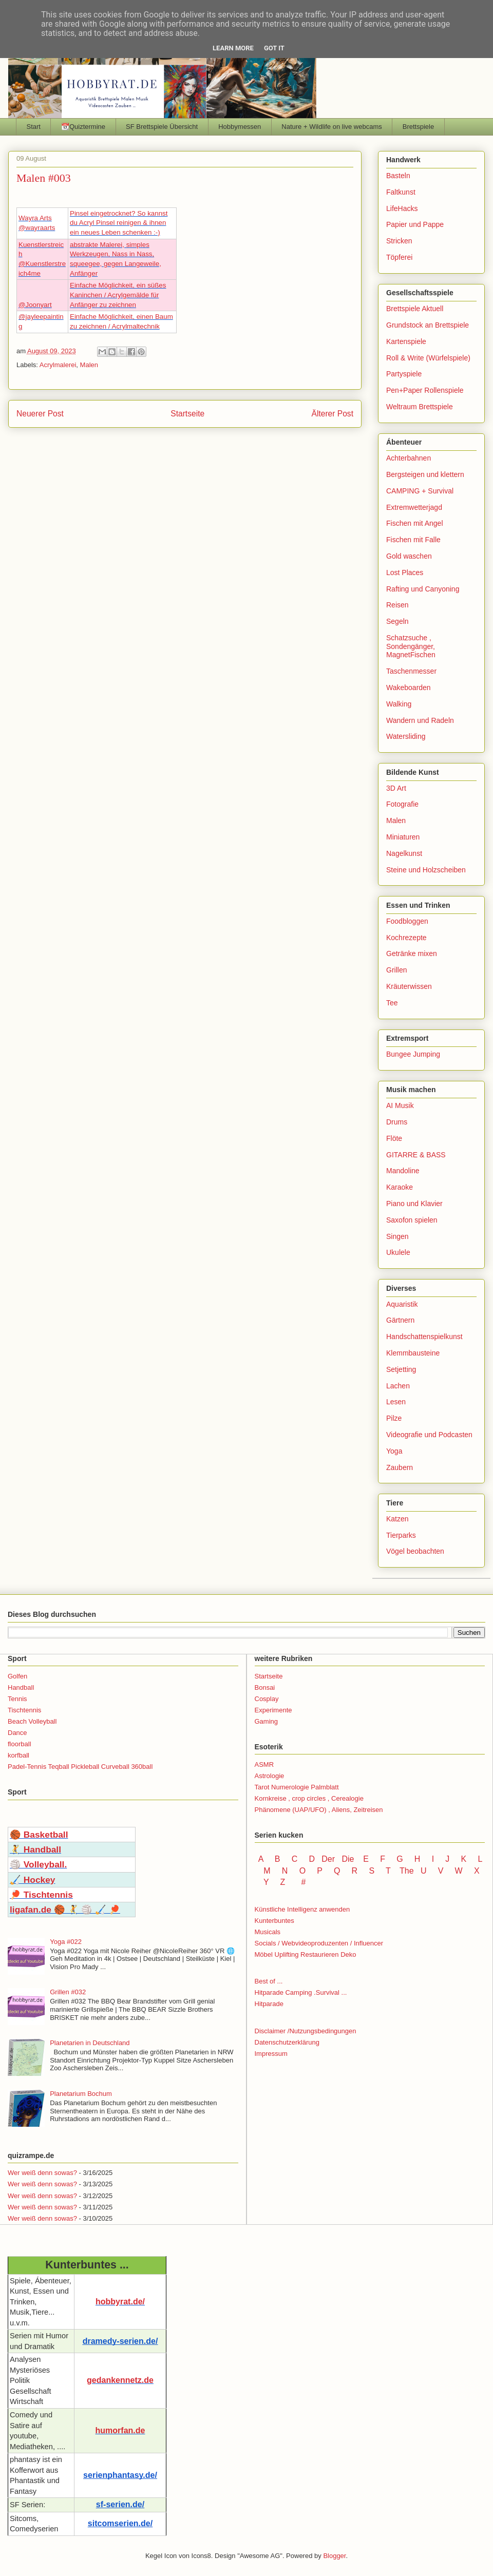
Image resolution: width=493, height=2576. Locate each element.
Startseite (187, 413)
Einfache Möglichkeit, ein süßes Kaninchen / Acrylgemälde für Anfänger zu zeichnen (118, 294)
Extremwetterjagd (414, 507)
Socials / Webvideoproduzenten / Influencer (319, 1943)
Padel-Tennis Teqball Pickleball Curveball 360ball (80, 1766)
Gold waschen (409, 556)
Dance (17, 1733)
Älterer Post (332, 413)
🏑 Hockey (32, 1880)
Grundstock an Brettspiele (427, 325)
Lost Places (404, 572)
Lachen (398, 1386)
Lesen (396, 1402)
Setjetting (401, 1369)
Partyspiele (404, 374)
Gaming (266, 1721)
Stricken (399, 241)
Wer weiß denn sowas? (42, 2173)
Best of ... (269, 1981)
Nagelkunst (404, 853)
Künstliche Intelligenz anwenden (302, 1909)
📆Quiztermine (83, 126)
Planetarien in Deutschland (89, 2043)
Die (348, 1859)
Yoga (394, 1451)
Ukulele (398, 1252)
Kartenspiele (406, 341)
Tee (392, 1003)
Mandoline (403, 1171)
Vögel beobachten (415, 1551)
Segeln (397, 621)
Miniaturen (403, 837)
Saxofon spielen (412, 1220)
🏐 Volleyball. (38, 1864)
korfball (18, 1755)
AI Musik (400, 1105)
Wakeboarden (408, 687)
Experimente (273, 1710)
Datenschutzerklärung (287, 2042)
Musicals (268, 1932)
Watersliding (406, 736)
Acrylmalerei (58, 365)
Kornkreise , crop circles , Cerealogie (309, 1798)
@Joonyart (35, 305)
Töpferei (399, 257)
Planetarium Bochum (81, 2093)
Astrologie (270, 1776)
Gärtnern (400, 1320)
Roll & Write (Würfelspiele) (428, 358)
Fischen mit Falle (413, 540)
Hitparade (269, 2004)
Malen (89, 365)
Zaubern (399, 1467)
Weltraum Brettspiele (419, 407)
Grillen (396, 970)
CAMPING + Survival (419, 491)
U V (433, 1870)
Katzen (397, 1519)
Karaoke (399, 1187)
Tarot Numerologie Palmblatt (297, 1787)
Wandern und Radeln (420, 720)
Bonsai (265, 1687)
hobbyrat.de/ (120, 2301)
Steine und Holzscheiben (426, 870)
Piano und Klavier (414, 1203)
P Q (330, 1870)
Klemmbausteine (413, 1353)
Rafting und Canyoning (422, 589)
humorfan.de (120, 2430)
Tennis (17, 1699)
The (407, 1870)
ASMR (264, 1764)
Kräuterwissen (409, 986)
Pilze (394, 1418)
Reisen (397, 605)
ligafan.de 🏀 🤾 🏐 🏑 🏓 (65, 1909)
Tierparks (401, 1535)
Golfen (17, 1676)
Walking (398, 704)
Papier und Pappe (415, 224)
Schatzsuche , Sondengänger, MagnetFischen (410, 646)
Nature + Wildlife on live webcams (331, 126)
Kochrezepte (406, 937)
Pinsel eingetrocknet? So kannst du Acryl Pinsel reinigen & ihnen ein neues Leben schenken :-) (118, 222)
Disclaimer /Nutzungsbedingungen (305, 2031)
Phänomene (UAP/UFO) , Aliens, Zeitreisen (319, 1810)
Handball (21, 1687)
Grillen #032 (68, 1992)
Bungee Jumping (413, 1054)
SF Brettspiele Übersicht (162, 126)
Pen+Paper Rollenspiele (425, 390)
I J (442, 1859)
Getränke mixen (411, 953)
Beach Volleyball (32, 1721)
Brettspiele (418, 126)
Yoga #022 (66, 1941)
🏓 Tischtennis (41, 1895)
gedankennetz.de (120, 2380)
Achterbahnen (408, 458)
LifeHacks (402, 208)
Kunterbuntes (274, 1920)
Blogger (334, 2556)
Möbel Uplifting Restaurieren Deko (305, 1954)
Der (328, 1859)
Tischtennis (24, 1710)
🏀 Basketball (39, 1834)
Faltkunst (400, 192)
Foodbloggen (407, 921)
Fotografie (402, 804)
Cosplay (267, 1699)
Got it (274, 48)
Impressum (271, 2053)
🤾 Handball (35, 1849)
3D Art (396, 788)
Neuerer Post (40, 413)
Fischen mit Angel (414, 523)
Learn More (233, 48)
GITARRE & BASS (416, 1155)
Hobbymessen (239, 126)
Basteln (398, 175)
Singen (397, 1236)
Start (34, 126)
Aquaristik (402, 1304)
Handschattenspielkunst (424, 1336)
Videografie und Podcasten (429, 1434)
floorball (19, 1744)
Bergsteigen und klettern (425, 474)
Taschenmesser (411, 671)
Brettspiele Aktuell (414, 308)
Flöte (394, 1138)
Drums (396, 1122)
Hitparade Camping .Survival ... (301, 1992)
